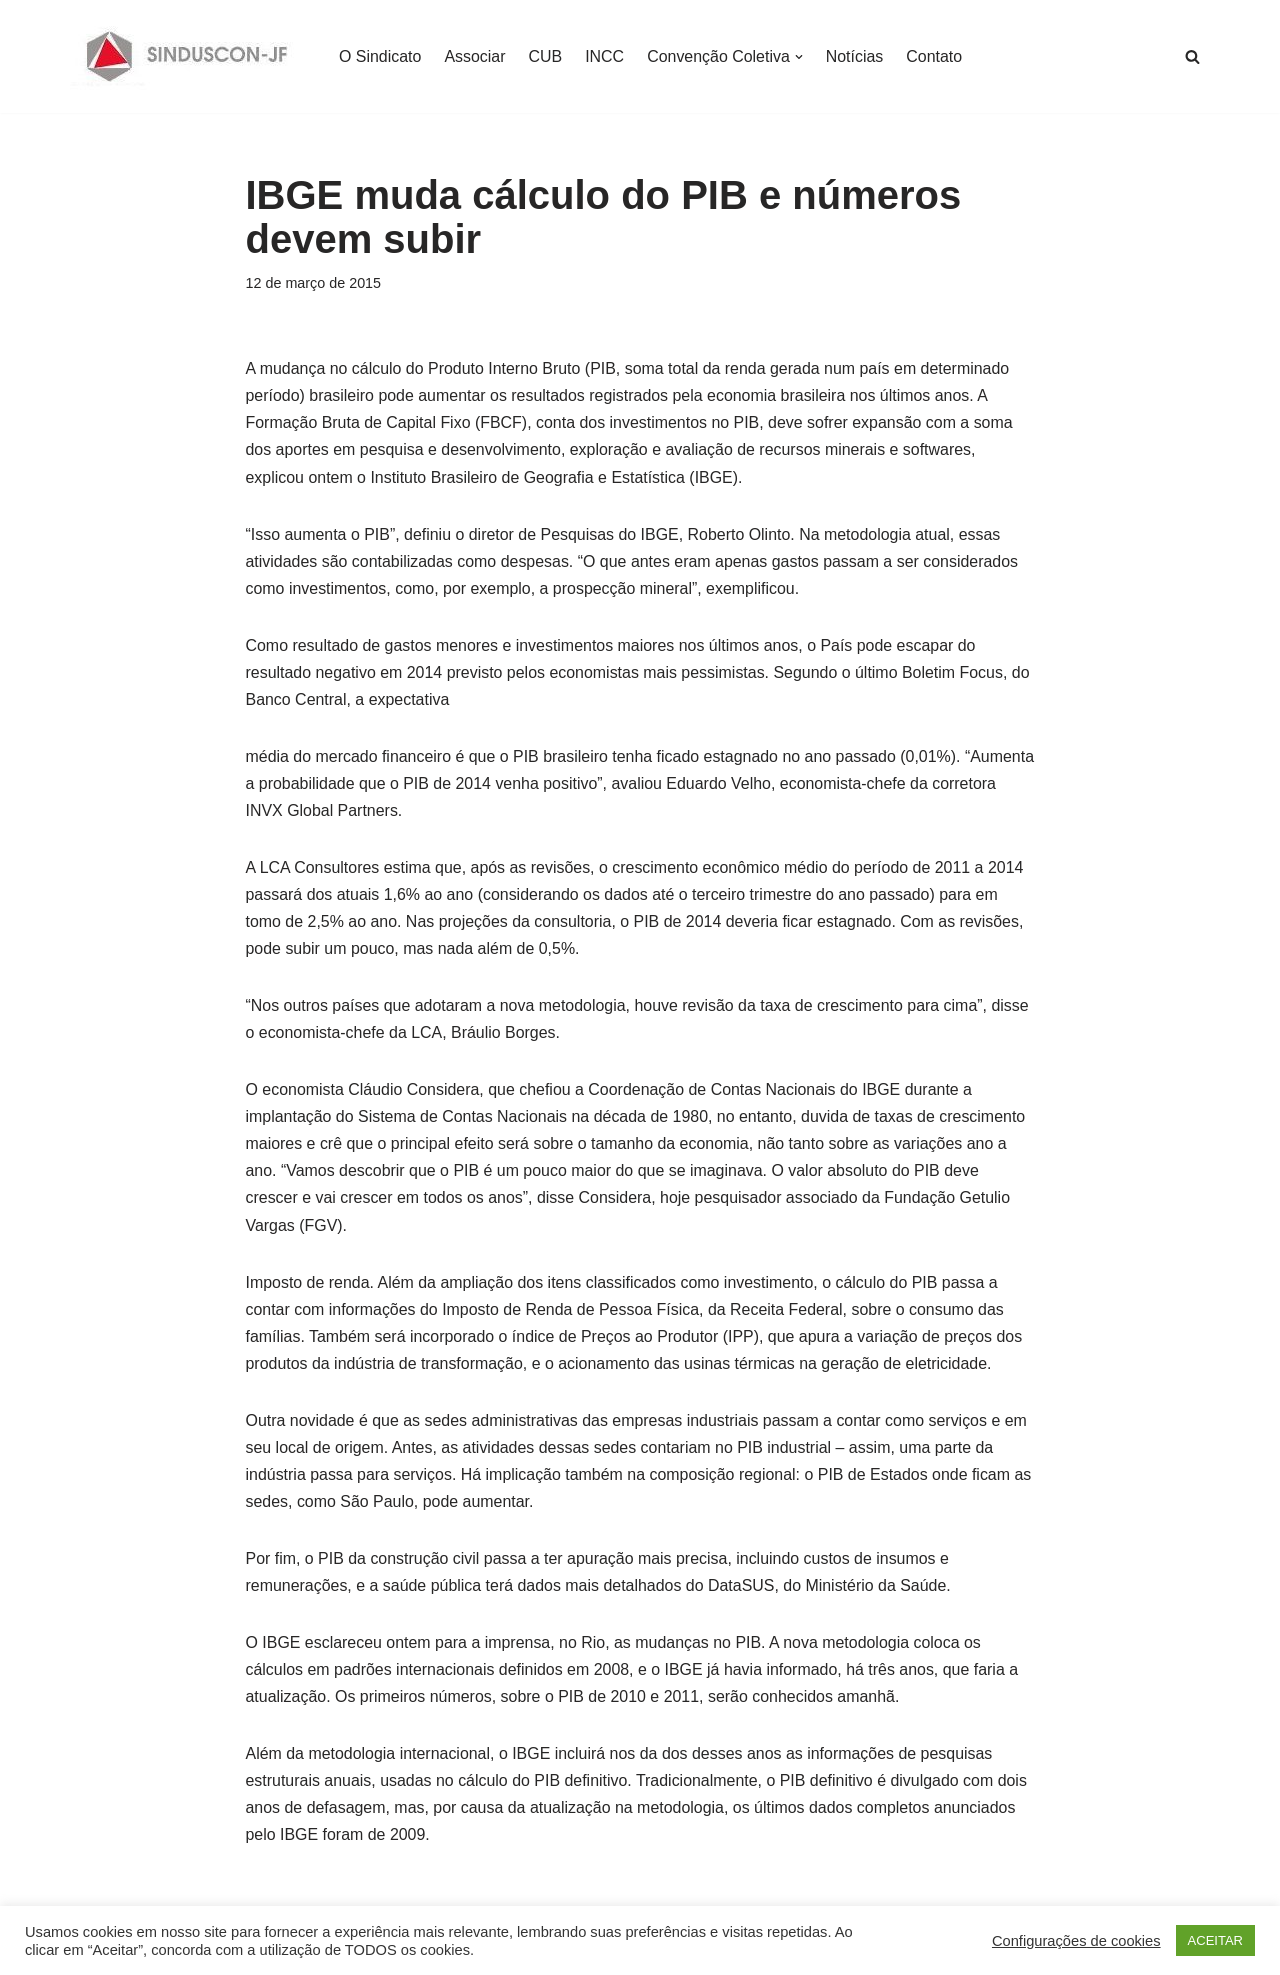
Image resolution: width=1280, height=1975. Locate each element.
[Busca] (1192, 56)
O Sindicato (380, 56)
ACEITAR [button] (1215, 1940)
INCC (605, 56)
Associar (475, 56)
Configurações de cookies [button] (1076, 1941)
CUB (546, 56)
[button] (800, 57)
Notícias (856, 56)
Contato (936, 56)
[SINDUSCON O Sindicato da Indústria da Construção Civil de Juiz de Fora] (187, 56)
